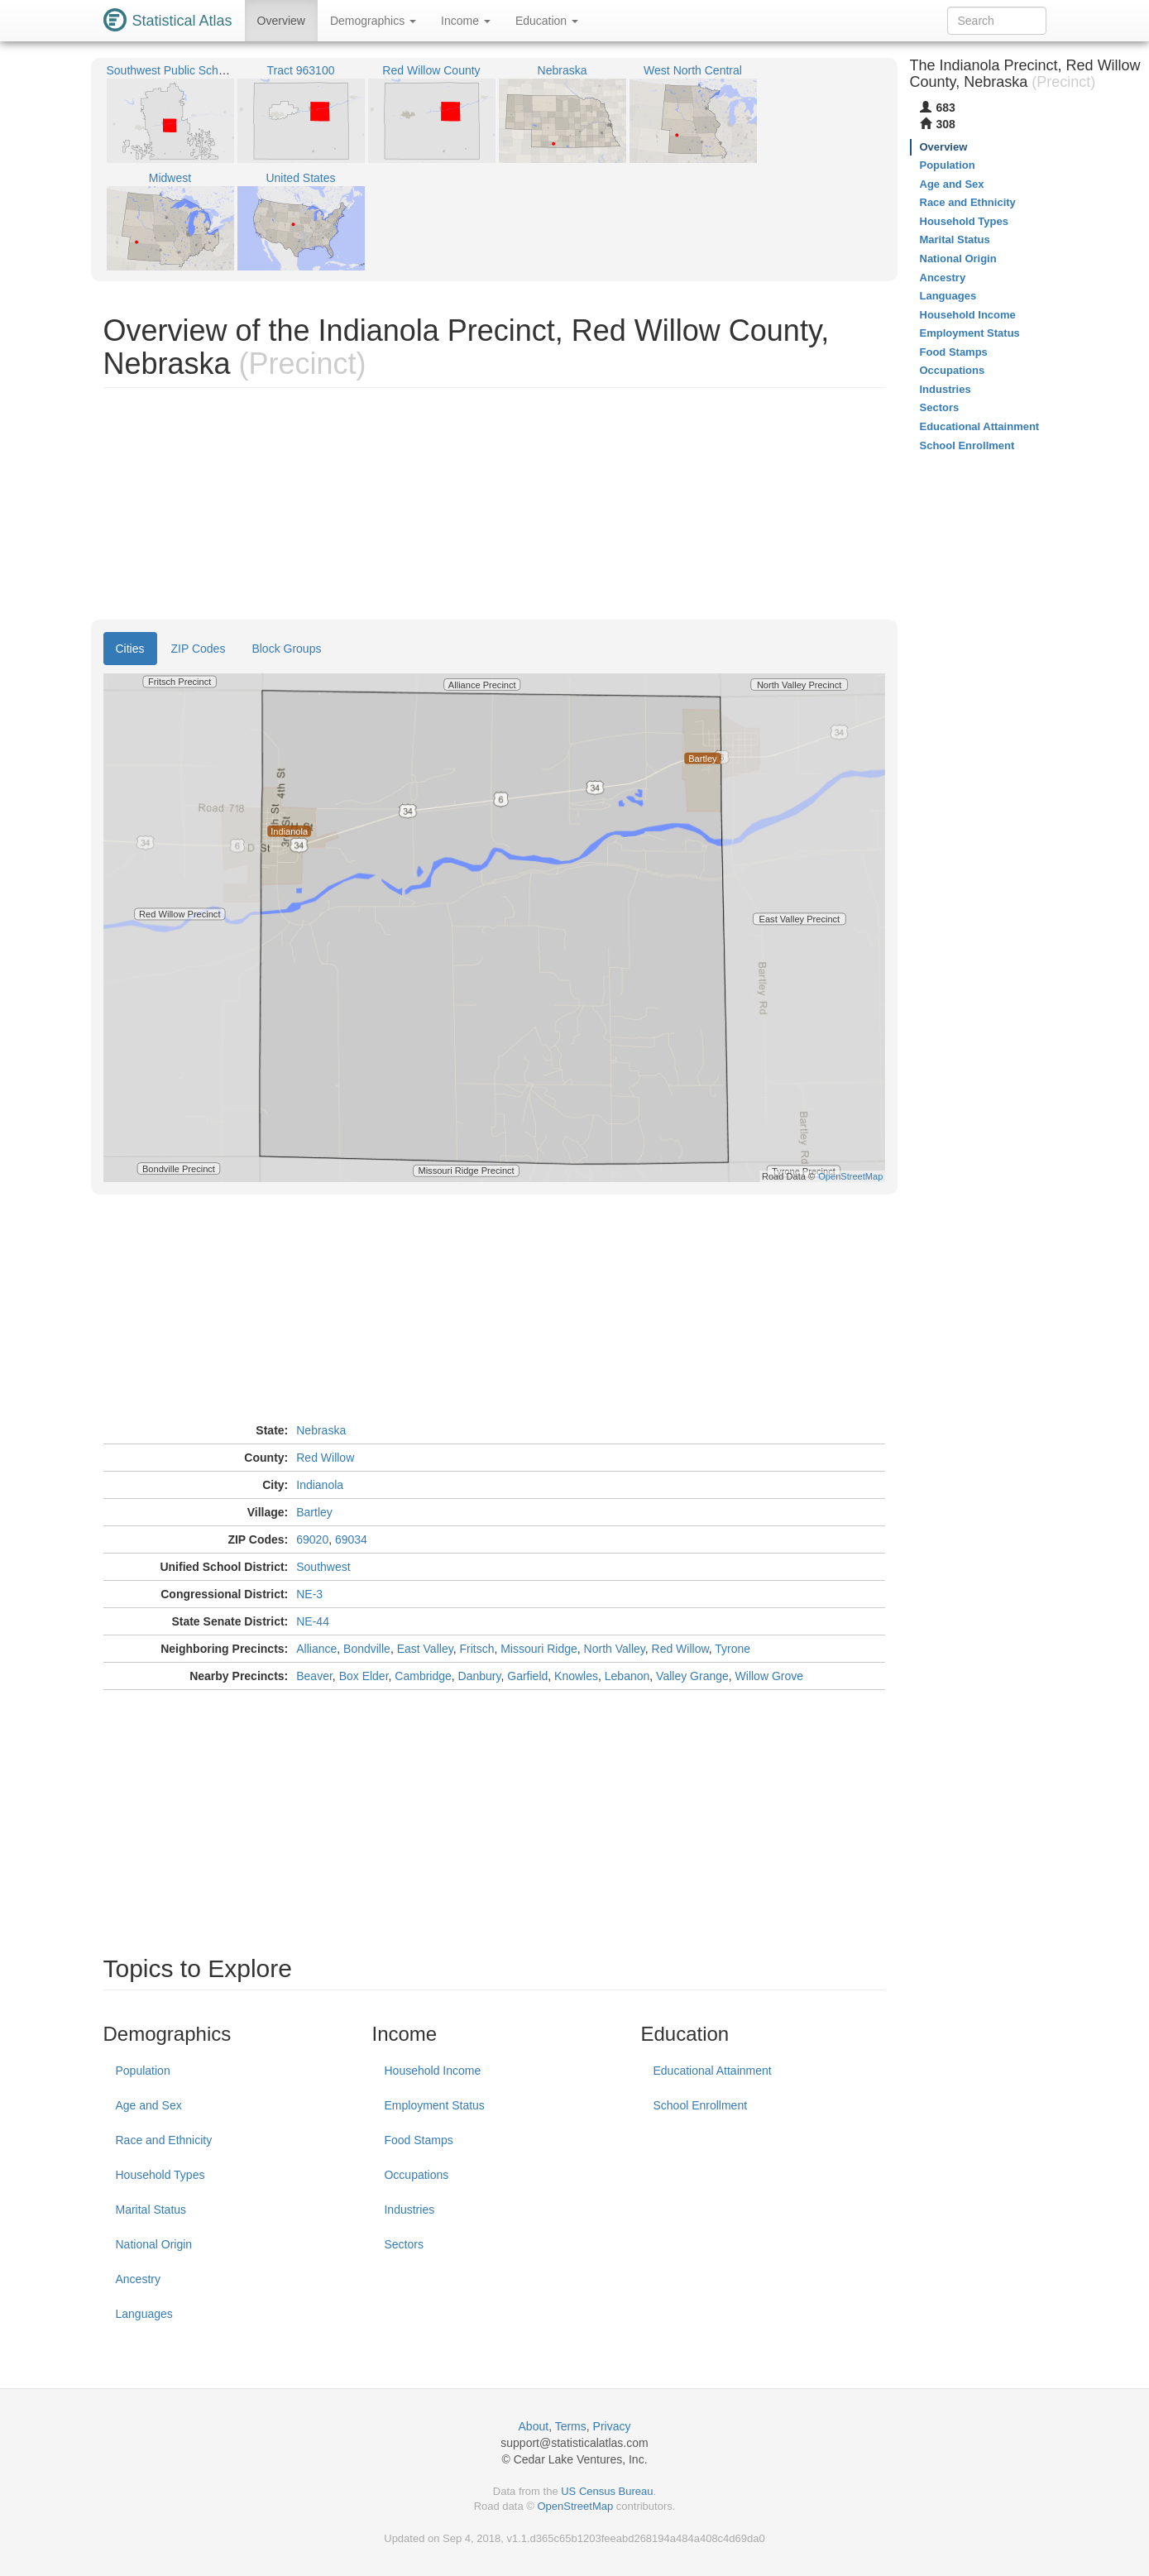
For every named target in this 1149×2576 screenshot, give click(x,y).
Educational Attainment (712, 2070)
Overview (281, 20)
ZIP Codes (198, 648)
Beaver (314, 1676)
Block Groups (286, 648)
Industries (409, 2209)
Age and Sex (149, 2105)
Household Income (432, 2070)
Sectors (403, 2244)
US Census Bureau (607, 2491)
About (534, 2426)
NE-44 (312, 1621)
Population (143, 2070)
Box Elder (364, 1676)
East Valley (425, 1648)
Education (546, 20)
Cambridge (423, 1676)
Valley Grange (692, 1676)
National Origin (154, 2244)
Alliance (316, 1648)
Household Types (160, 2174)
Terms (570, 2426)
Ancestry (138, 2279)
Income (466, 20)
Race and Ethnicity (164, 2140)
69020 (312, 1539)
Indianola (319, 1484)
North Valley (614, 1648)
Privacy (612, 2426)
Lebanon (627, 1676)
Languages (144, 2313)
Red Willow (325, 1457)
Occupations (416, 2174)
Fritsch (476, 1648)
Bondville (366, 1648)
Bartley (314, 1512)
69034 (351, 1539)
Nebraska (321, 1430)
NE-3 (309, 1594)
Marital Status (151, 2209)
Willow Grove (769, 1676)
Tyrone (732, 1648)
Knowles (576, 1676)
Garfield (527, 1676)
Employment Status (434, 2105)
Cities (130, 648)
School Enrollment (700, 2105)
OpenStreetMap (575, 2506)
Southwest (323, 1566)
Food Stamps (418, 2140)
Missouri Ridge (538, 1648)
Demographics (373, 20)
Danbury (479, 1676)
